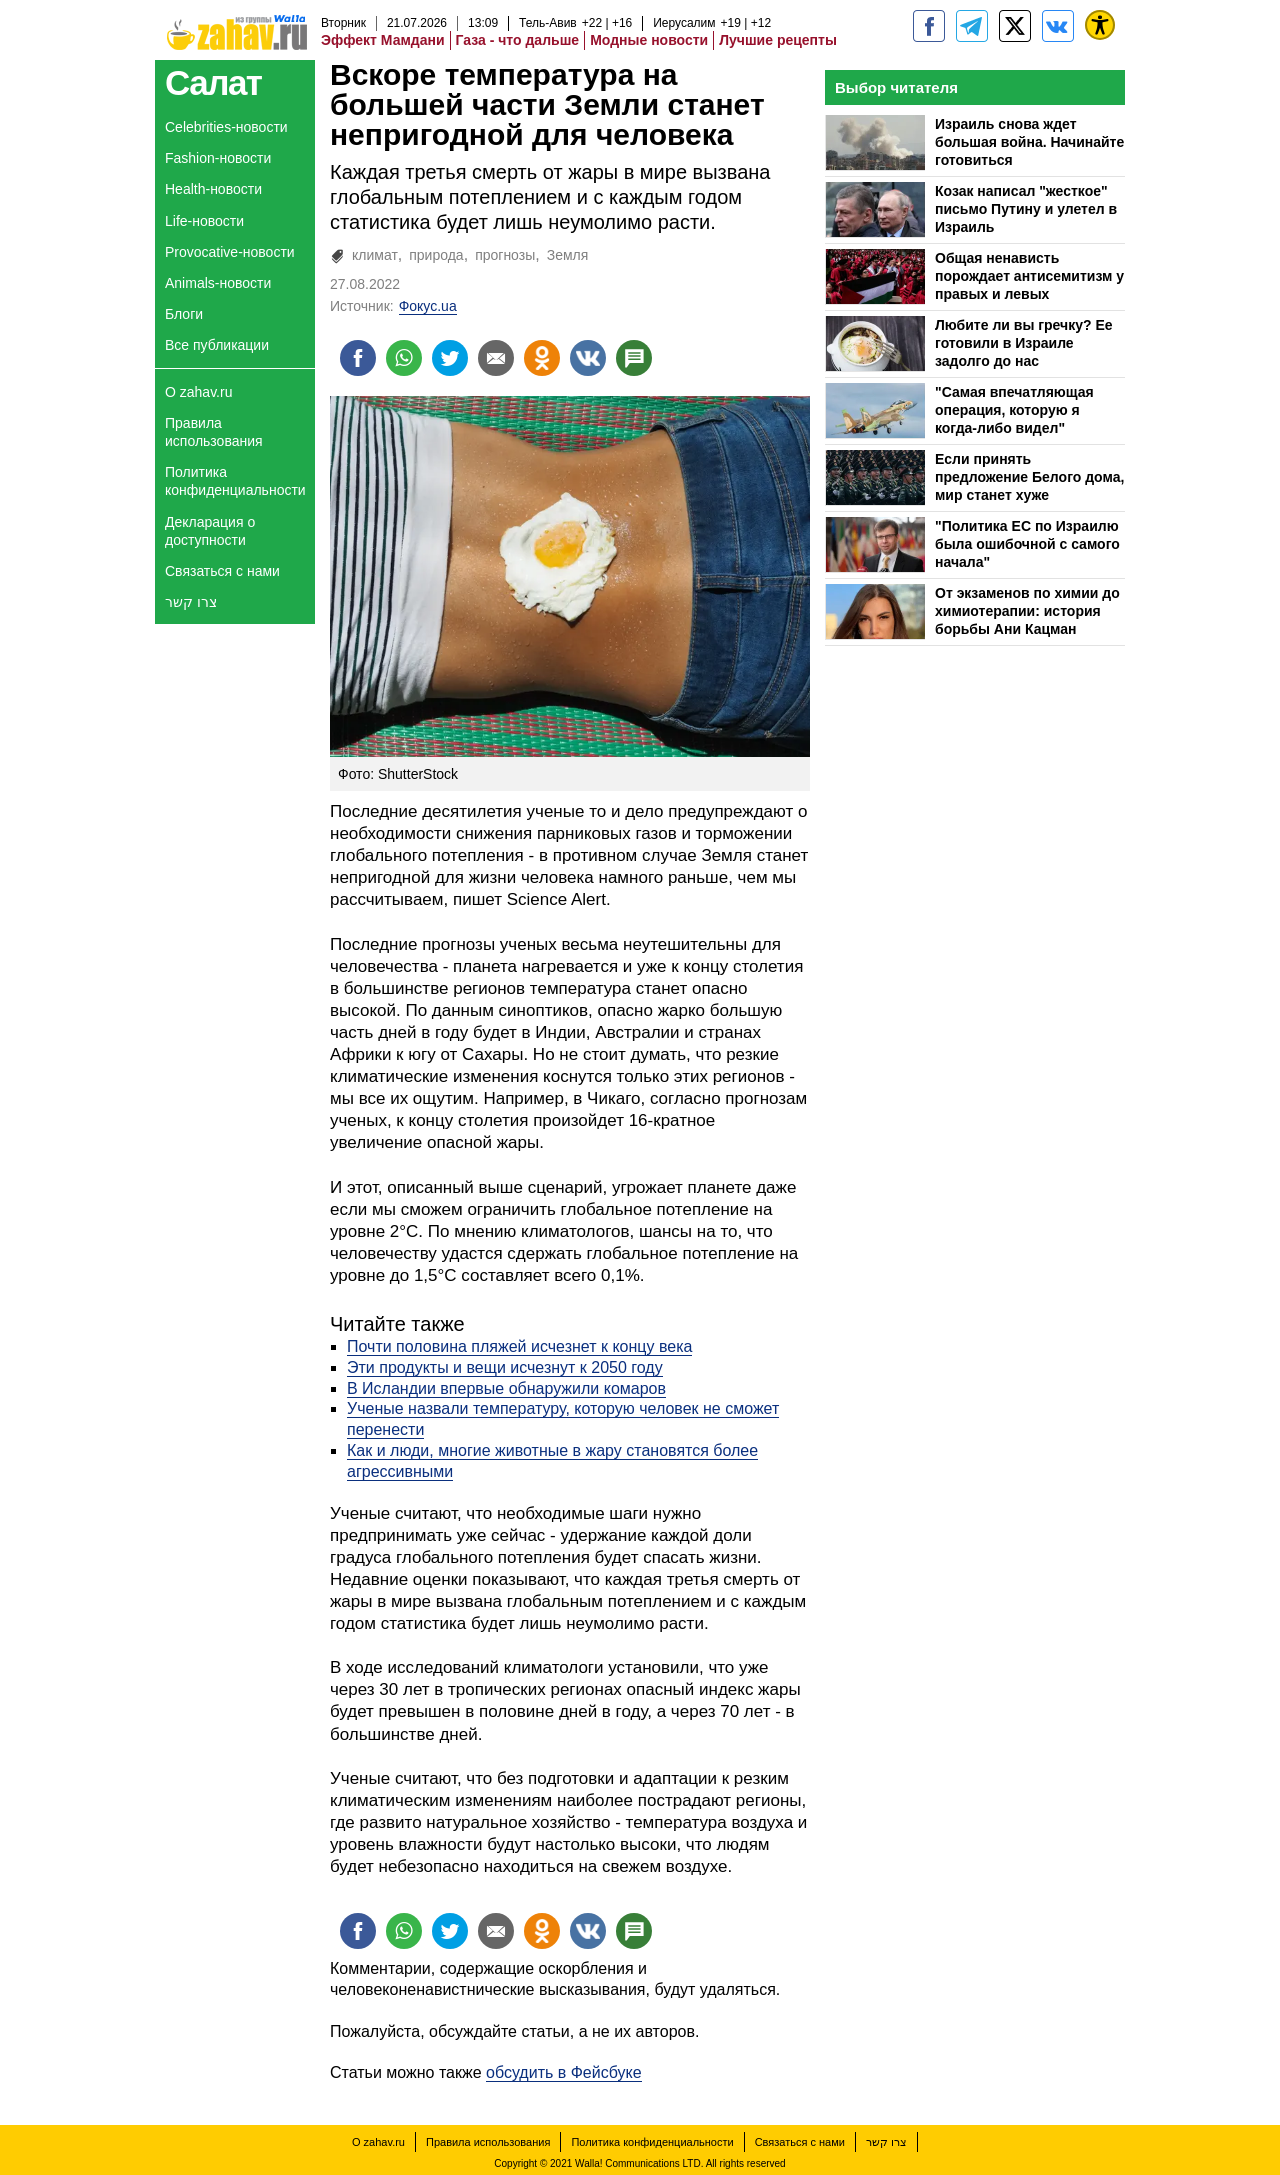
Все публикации (217, 345)
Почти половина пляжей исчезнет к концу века (519, 1346)
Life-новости (204, 221)
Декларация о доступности (210, 531)
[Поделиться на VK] (588, 358)
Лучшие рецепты (778, 40)
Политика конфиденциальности (235, 481)
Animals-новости (218, 283)
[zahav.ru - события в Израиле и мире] (972, 26)
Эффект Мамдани (383, 40)
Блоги (184, 314)
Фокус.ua (428, 306)
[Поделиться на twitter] (450, 358)
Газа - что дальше (518, 40)
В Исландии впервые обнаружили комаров (506, 1388)
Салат (213, 82)
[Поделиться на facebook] (358, 358)
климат (375, 255)
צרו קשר (191, 602)
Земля (568, 255)
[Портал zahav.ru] (1058, 26)
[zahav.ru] (929, 26)
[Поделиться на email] (496, 358)
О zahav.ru (198, 392)
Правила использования (214, 432)
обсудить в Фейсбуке (564, 2072)
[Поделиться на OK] (542, 358)
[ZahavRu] (1015, 26)
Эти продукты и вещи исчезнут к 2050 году (505, 1367)
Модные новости (649, 40)
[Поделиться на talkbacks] (634, 358)
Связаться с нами (222, 571)
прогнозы (505, 255)
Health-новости (213, 189)
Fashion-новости (218, 158)
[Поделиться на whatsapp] (404, 358)
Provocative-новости (230, 252)
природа (436, 255)
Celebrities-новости (226, 127)
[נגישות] (1100, 25)
